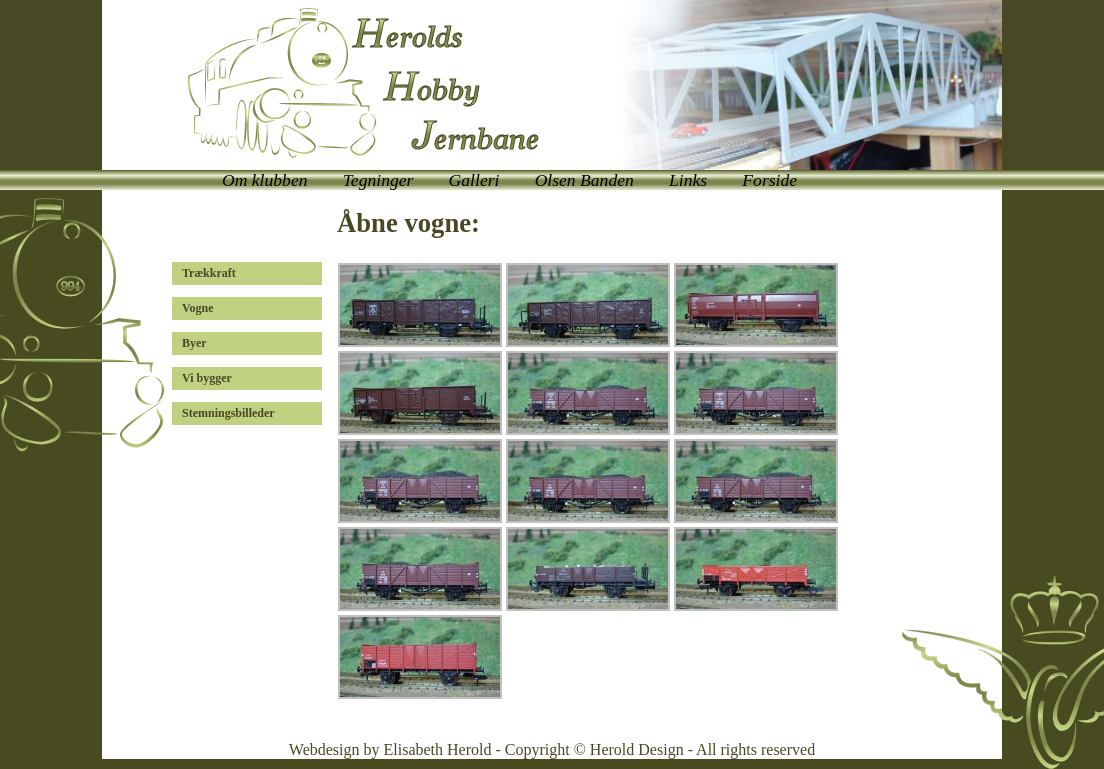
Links (688, 180)
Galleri (474, 180)
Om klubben (265, 180)
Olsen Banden (584, 180)
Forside (769, 180)
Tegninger (378, 180)
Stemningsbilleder (228, 413)
